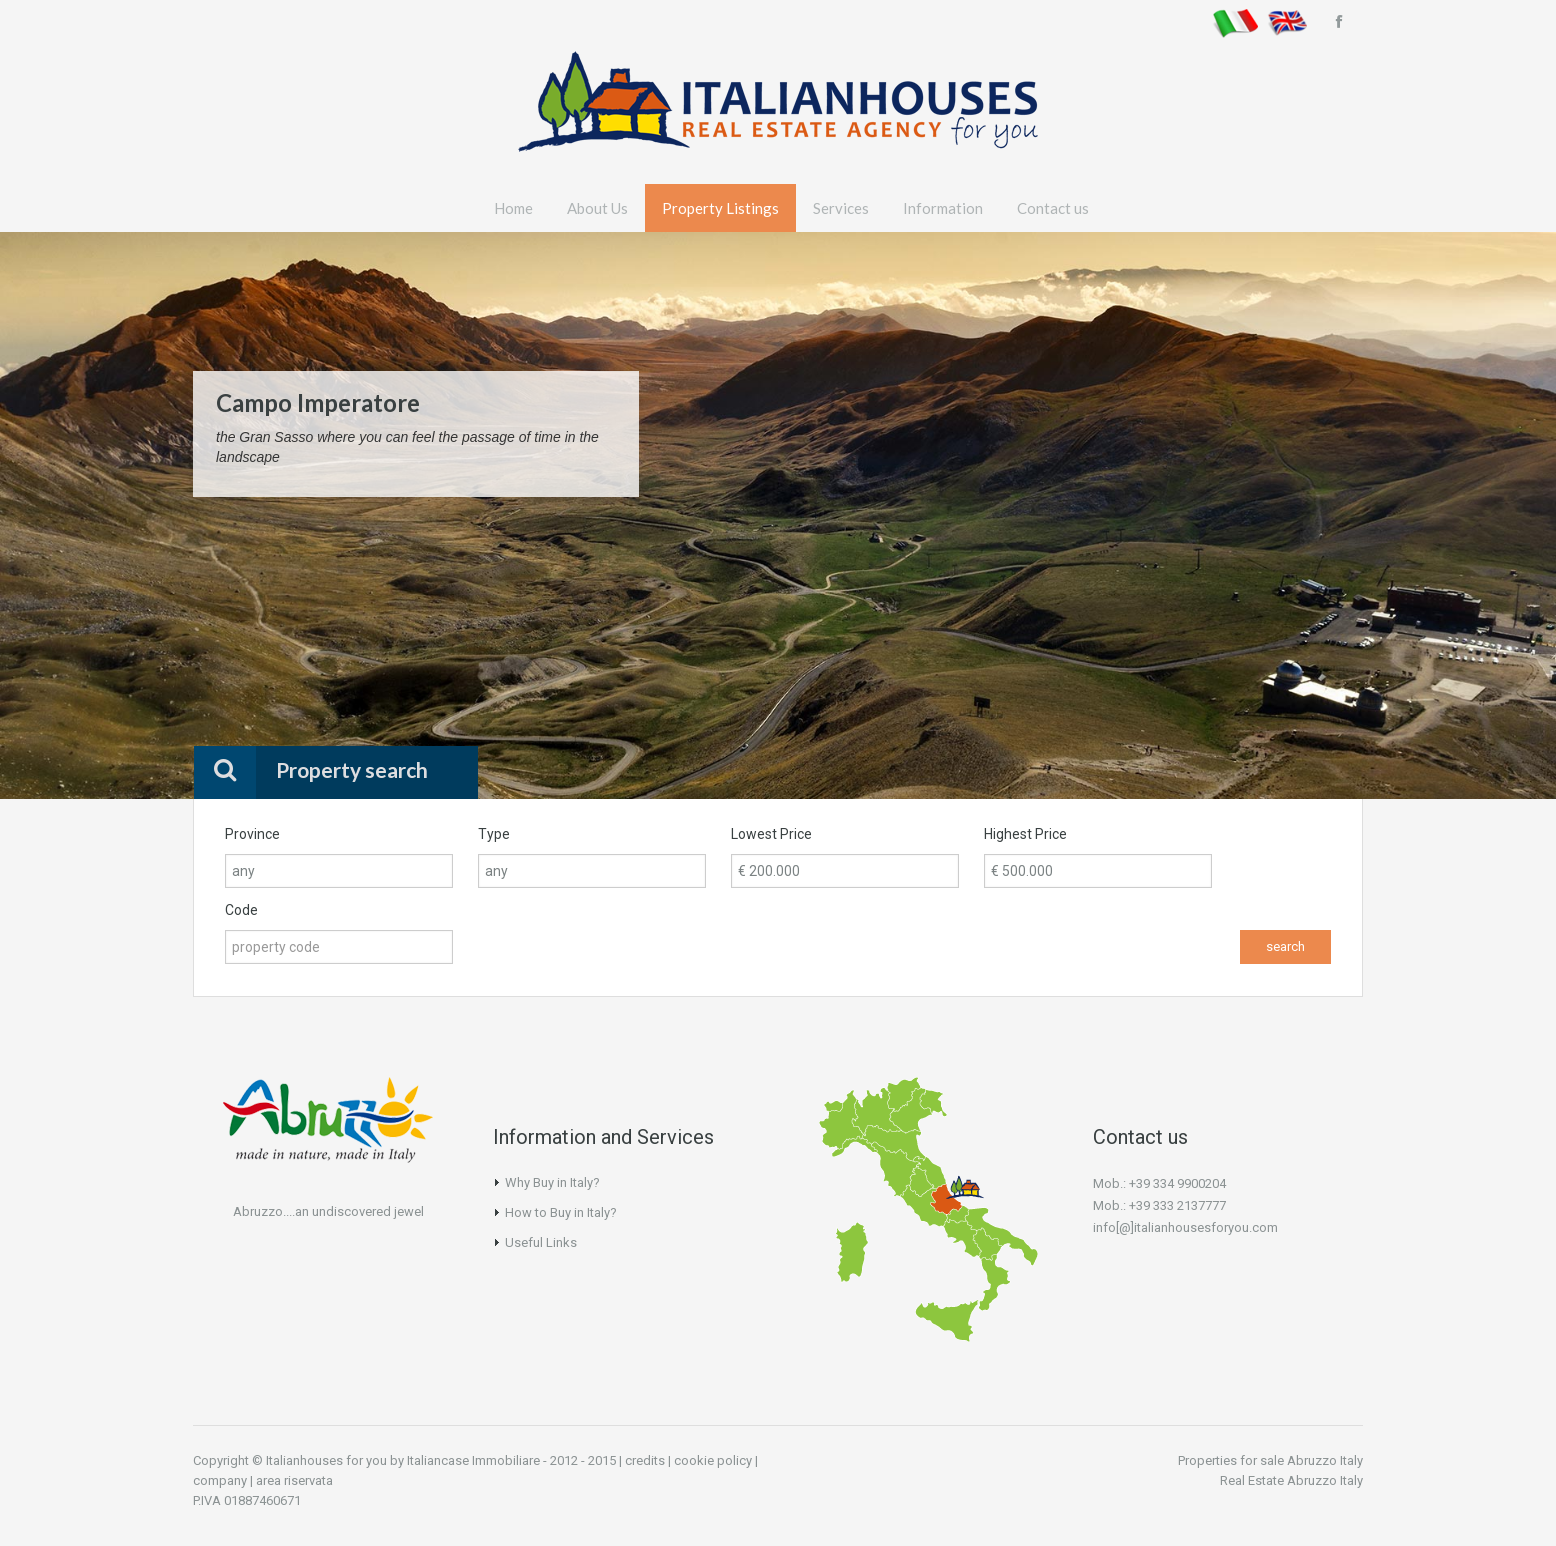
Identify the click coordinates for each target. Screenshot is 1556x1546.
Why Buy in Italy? (552, 1182)
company (220, 1480)
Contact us (1053, 208)
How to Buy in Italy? (561, 1212)
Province (252, 834)
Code (241, 910)
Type (494, 834)
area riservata (294, 1480)
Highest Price (1025, 834)
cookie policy (713, 1460)
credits (645, 1460)
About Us (597, 208)
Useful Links (541, 1242)
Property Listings (720, 208)
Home (513, 208)
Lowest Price (771, 834)
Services (841, 208)
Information (943, 208)
